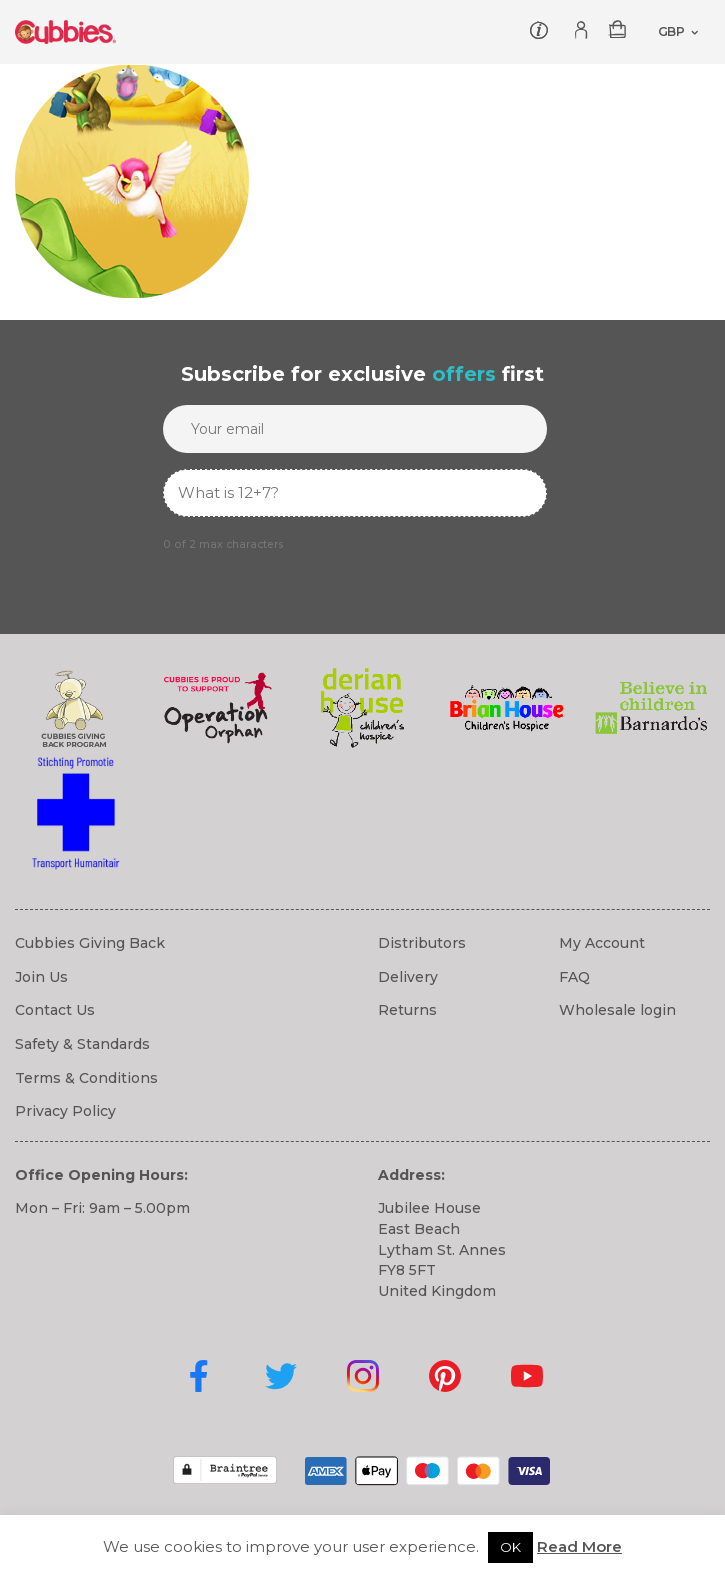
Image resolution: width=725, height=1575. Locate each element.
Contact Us (55, 1010)
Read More (579, 1546)
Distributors (422, 943)
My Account (602, 943)
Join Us (41, 977)
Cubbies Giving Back (90, 943)
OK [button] (510, 1547)
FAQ (574, 977)
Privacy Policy (65, 1111)
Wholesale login (617, 1010)
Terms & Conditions (86, 1078)
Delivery (408, 977)
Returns (407, 1010)
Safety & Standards (82, 1044)
